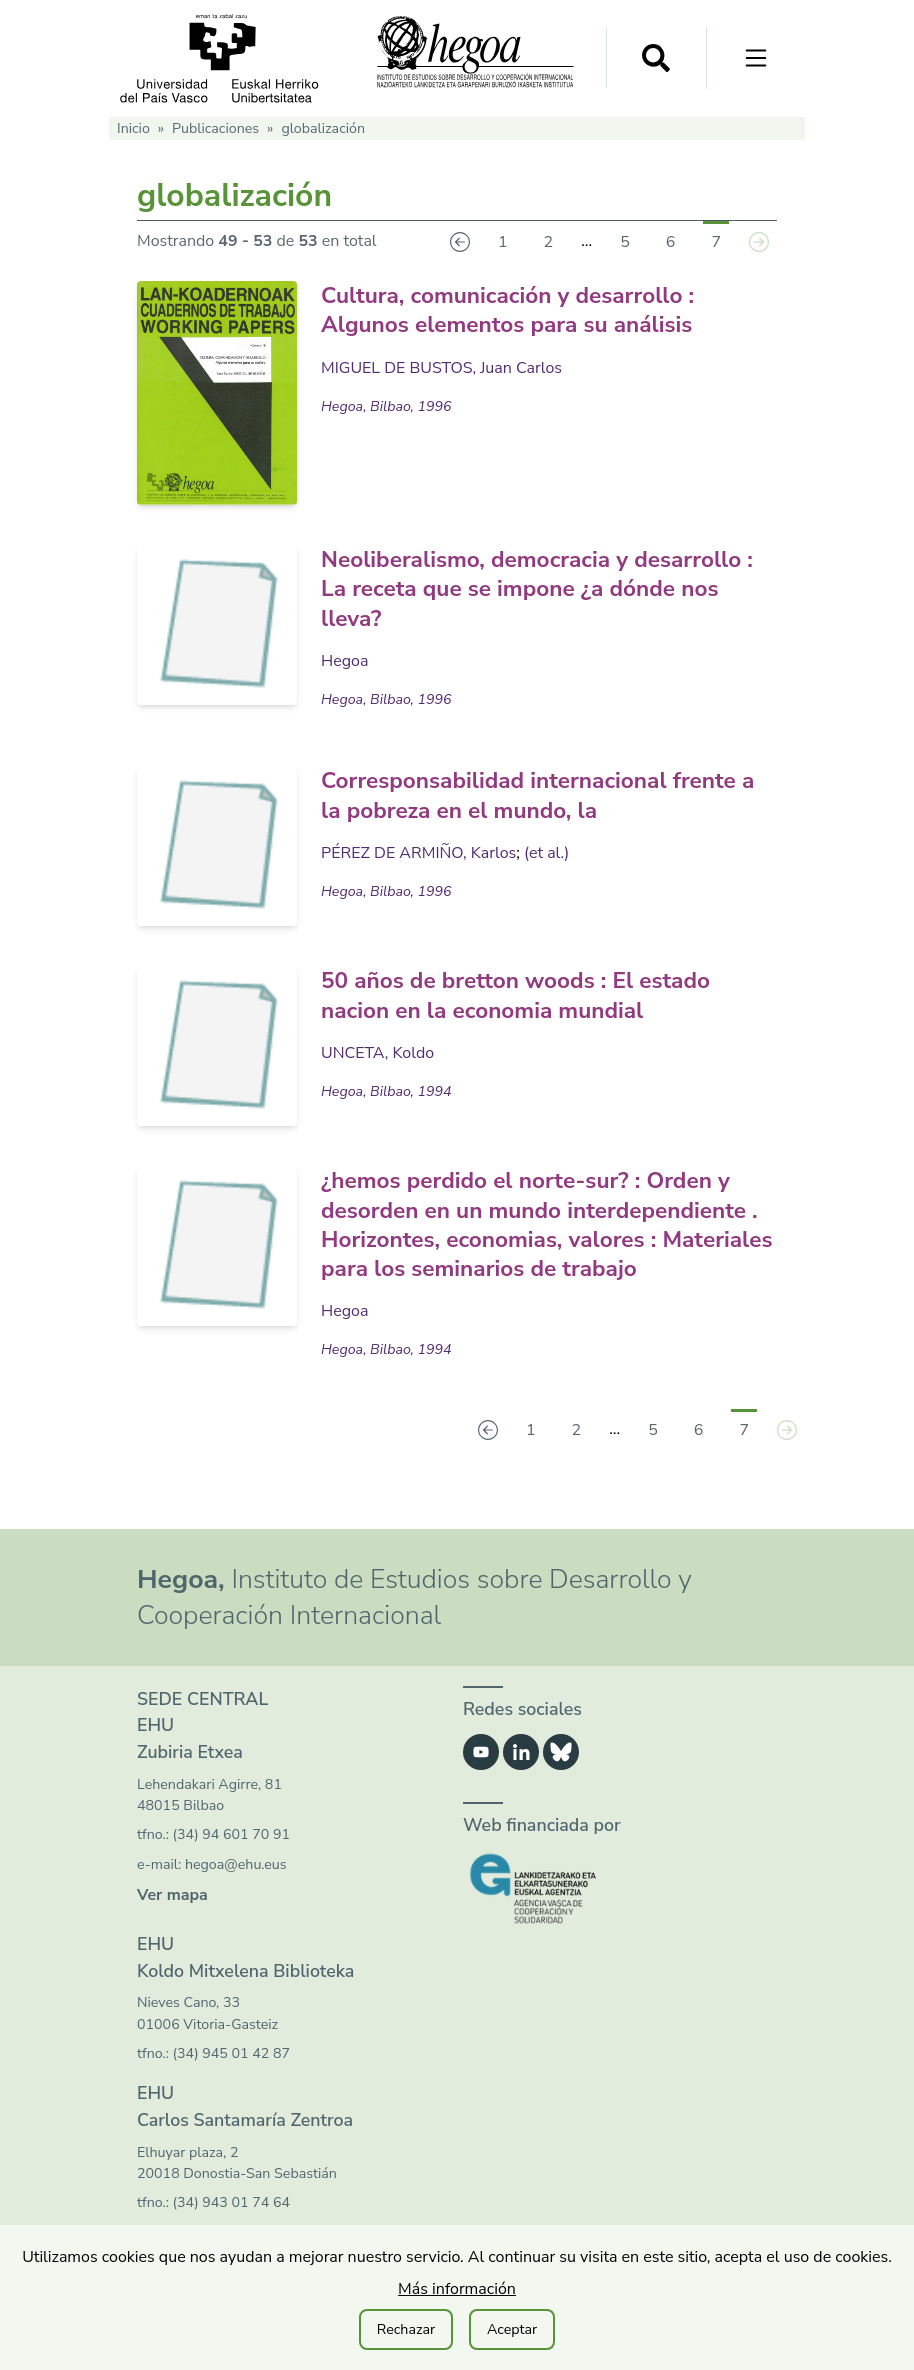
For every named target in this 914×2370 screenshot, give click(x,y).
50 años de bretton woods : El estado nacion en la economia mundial (527, 993)
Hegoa (344, 659)
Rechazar (406, 2329)
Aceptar (512, 2329)
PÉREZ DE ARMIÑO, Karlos (418, 850)
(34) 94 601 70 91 (231, 1860)
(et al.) (546, 850)
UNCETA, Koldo (377, 1050)
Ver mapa (172, 1920)
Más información (457, 2289)
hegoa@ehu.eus (236, 1889)
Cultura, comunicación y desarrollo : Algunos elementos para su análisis (519, 309)
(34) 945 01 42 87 (231, 2078)
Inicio (133, 128)
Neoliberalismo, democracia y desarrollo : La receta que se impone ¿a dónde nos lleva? (544, 588)
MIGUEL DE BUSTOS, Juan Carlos (441, 367)
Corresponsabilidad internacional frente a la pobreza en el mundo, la (541, 793)
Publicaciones (215, 128)
